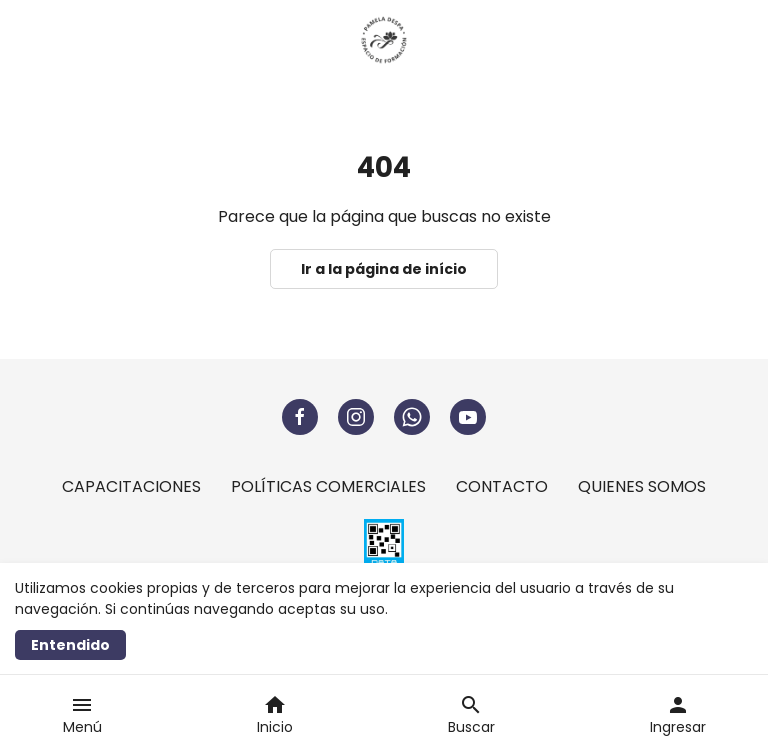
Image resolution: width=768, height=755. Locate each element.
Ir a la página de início (384, 269)
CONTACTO (502, 486)
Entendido (70, 645)
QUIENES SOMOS (642, 486)
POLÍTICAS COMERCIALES (328, 486)
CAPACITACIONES (131, 486)
